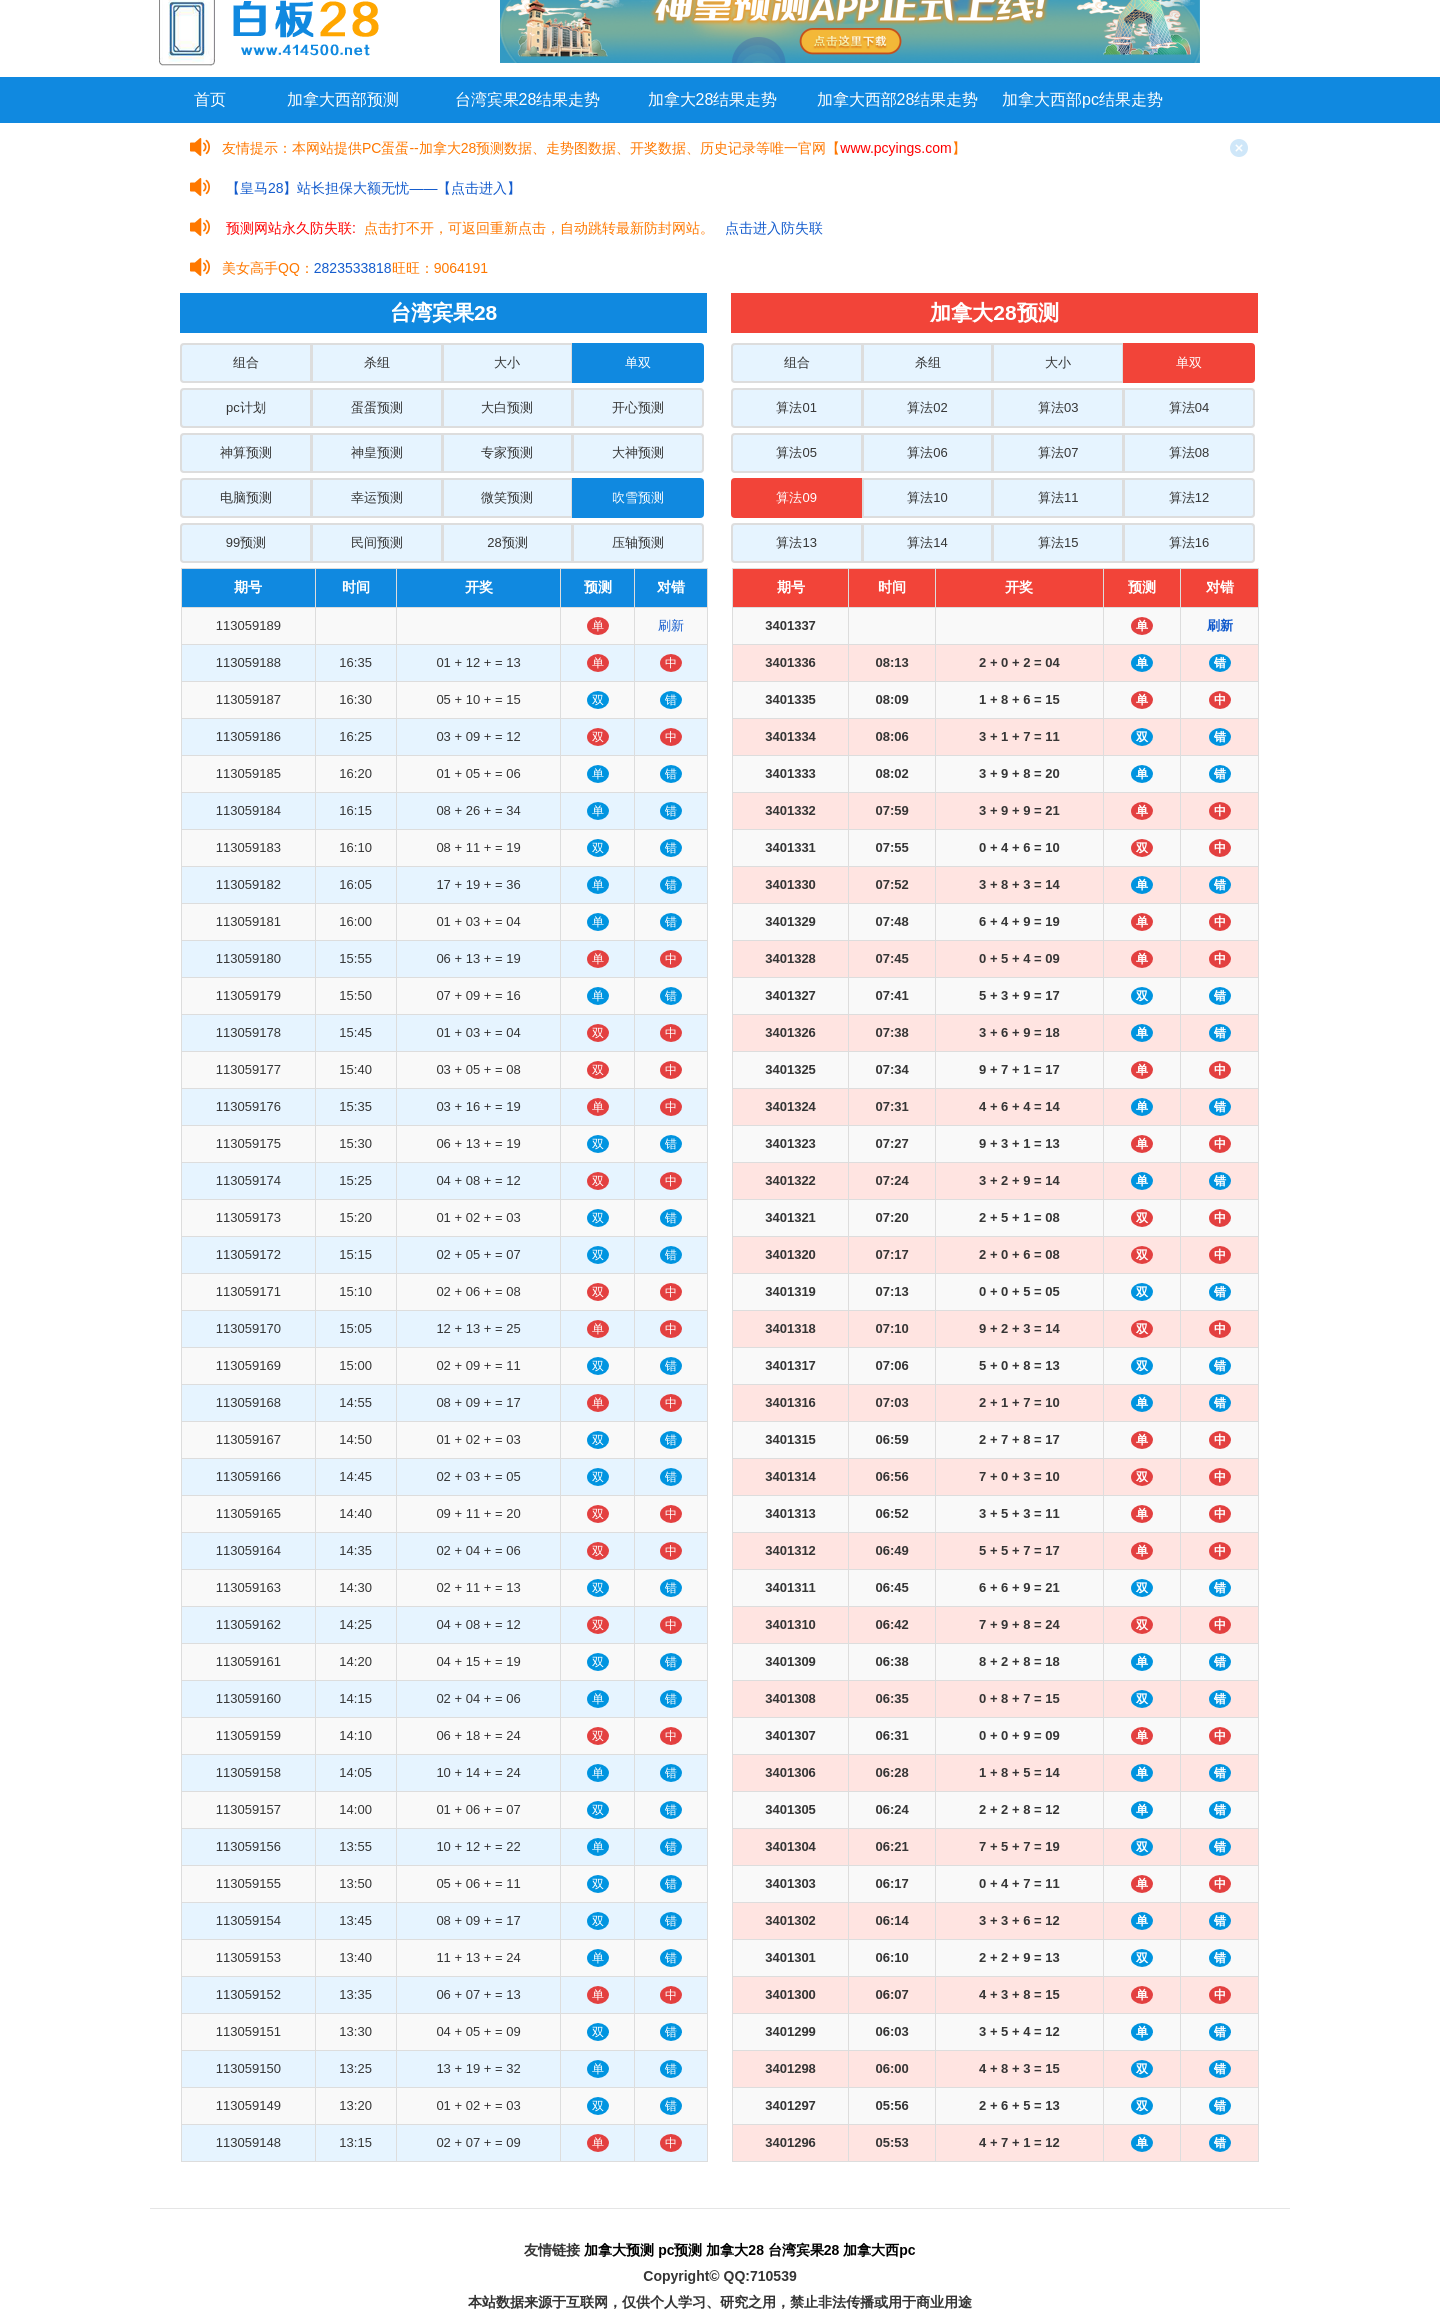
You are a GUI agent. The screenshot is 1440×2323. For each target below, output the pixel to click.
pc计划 (246, 407)
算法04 (1189, 407)
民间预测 (377, 542)
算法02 (927, 407)
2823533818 (353, 268)
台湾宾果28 (804, 2250)
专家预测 (507, 452)
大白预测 (507, 407)
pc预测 (680, 2250)
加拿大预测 (619, 2250)
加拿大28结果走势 (713, 99)
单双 (638, 362)
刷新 (671, 625)
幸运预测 (377, 497)
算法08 (1189, 452)
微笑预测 (507, 497)
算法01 (796, 407)
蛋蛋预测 (377, 407)
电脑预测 (246, 497)
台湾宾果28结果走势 (528, 99)
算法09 (796, 497)
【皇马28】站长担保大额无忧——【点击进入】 (374, 188)
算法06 (927, 452)
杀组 (377, 362)
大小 (507, 362)
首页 (210, 99)
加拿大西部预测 (343, 99)
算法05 (796, 452)
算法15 (1058, 542)
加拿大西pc (879, 2250)
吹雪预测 (638, 497)
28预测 (507, 542)
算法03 (1058, 407)
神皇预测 (377, 452)
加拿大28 (735, 2250)
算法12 (1189, 497)
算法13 (796, 542)
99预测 (246, 542)
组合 (246, 362)
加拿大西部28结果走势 (898, 99)
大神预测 (638, 452)
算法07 (1058, 452)
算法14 (927, 542)
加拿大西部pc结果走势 (1082, 99)
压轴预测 (638, 542)
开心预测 (638, 407)
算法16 (1189, 542)
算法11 (1058, 497)
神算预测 (246, 452)
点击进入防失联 (774, 228)
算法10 (927, 497)
